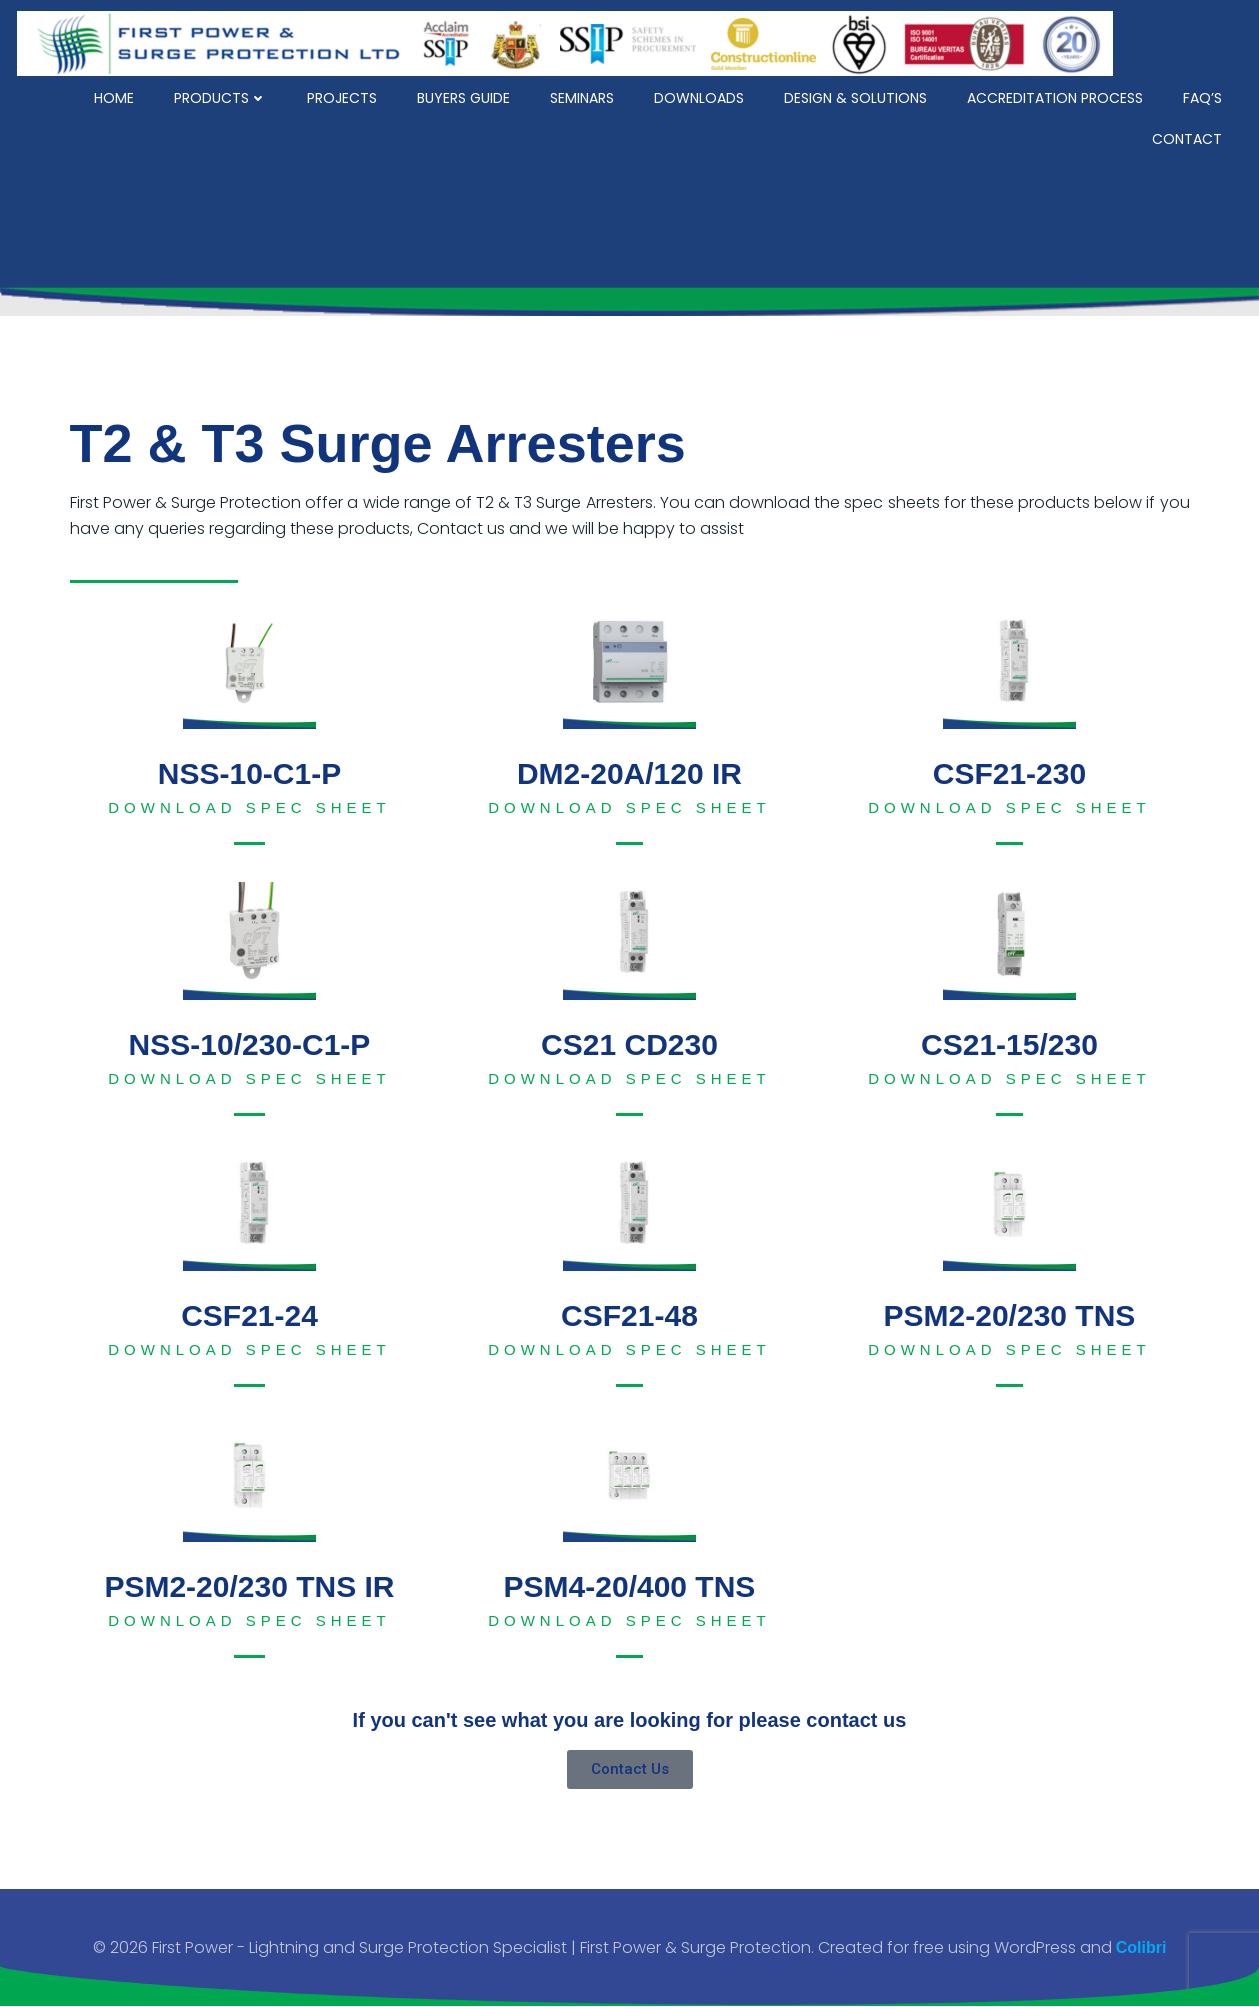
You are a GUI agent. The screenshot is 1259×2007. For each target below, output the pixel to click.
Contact (1189, 136)
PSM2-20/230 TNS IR (249, 1586)
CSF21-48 (629, 1315)
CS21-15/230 (1009, 1044)
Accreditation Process (1057, 95)
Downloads (701, 95)
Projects (344, 95)
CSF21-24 (249, 1315)
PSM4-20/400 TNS (630, 1586)
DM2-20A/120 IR (629, 773)
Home (116, 95)
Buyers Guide (465, 95)
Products (222, 95)
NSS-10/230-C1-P (250, 1044)
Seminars (584, 95)
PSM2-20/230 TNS (1010, 1315)
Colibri (1141, 1947)
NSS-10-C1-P (249, 773)
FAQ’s (1204, 95)
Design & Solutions (857, 95)
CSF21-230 (1009, 773)
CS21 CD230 (629, 1044)
